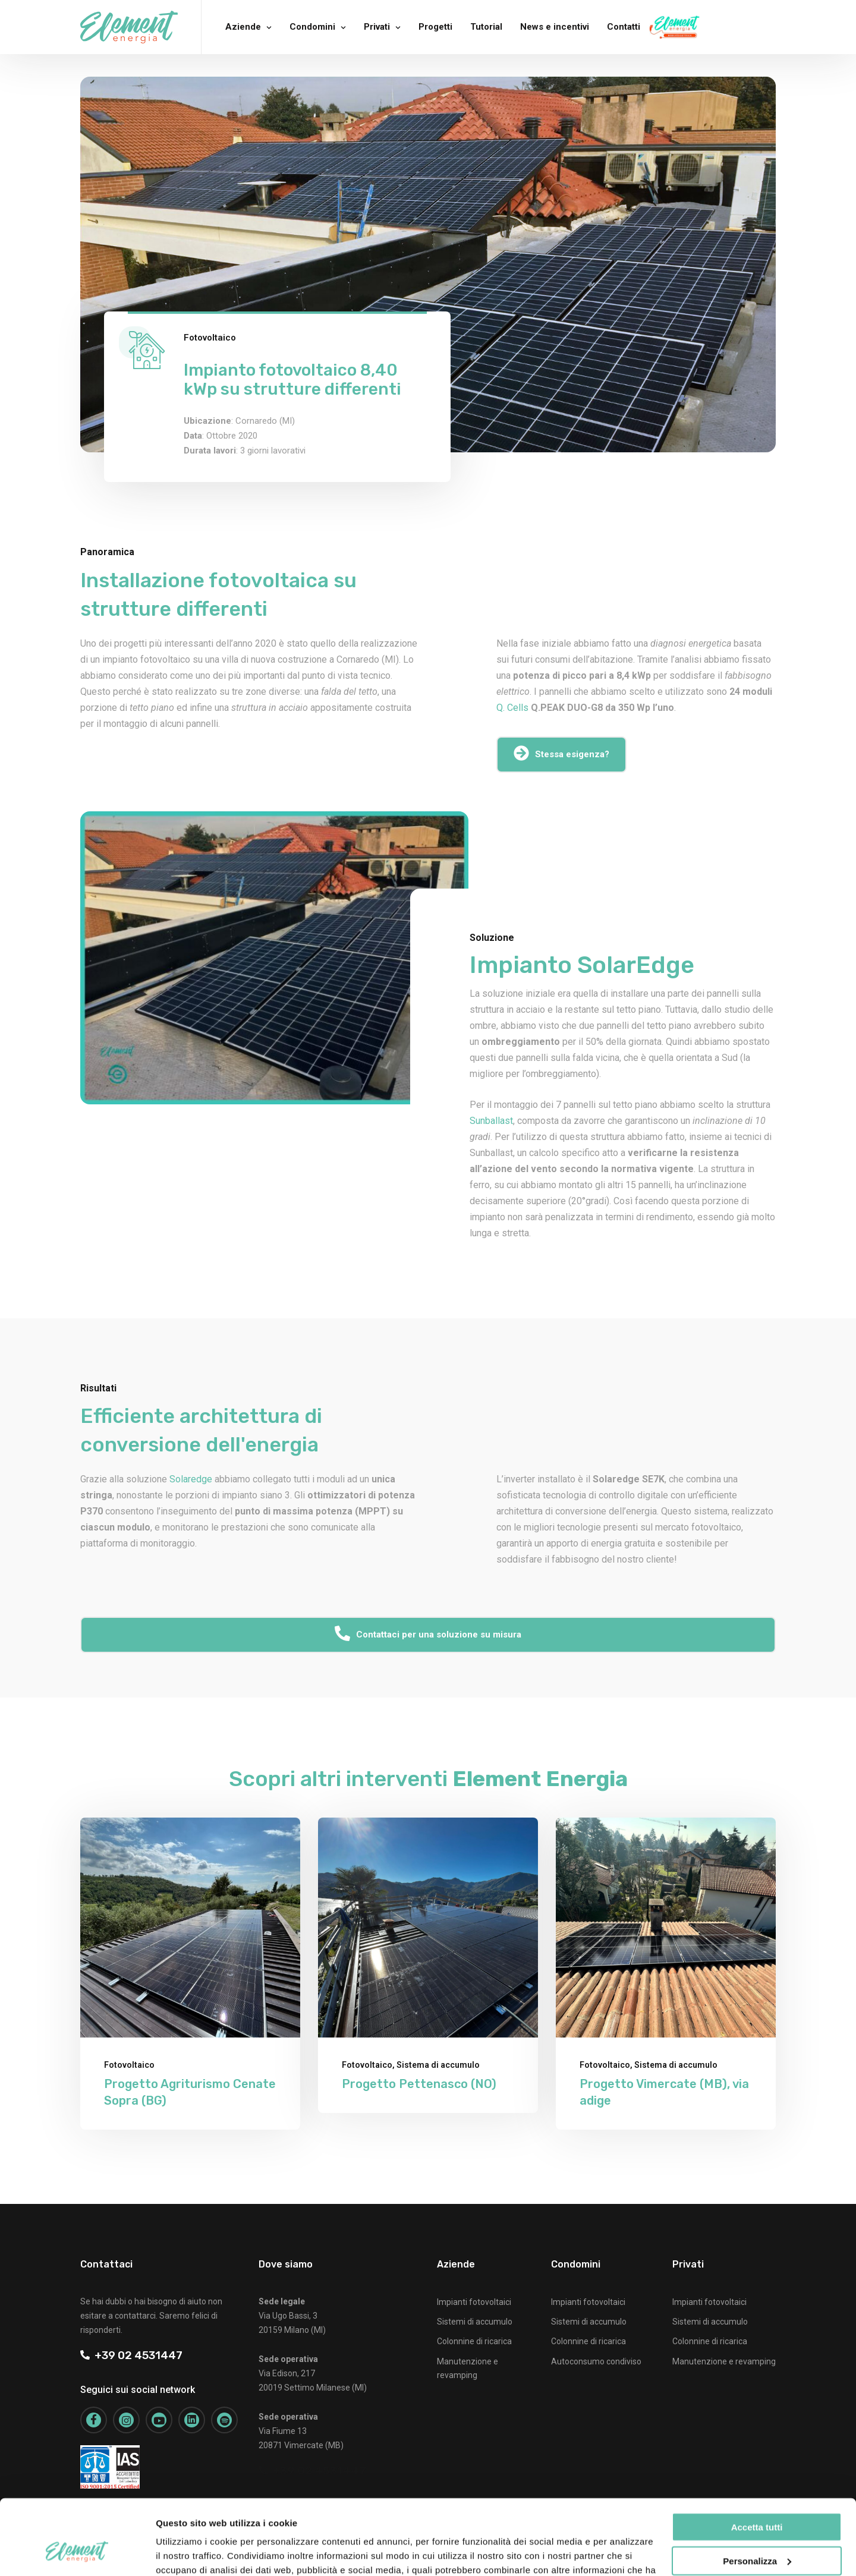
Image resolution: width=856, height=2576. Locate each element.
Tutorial (486, 26)
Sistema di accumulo (438, 2065)
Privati (377, 26)
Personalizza (757, 2496)
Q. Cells (512, 707)
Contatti (623, 26)
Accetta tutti (757, 2463)
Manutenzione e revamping (724, 2361)
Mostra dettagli (188, 2552)
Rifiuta (757, 2530)
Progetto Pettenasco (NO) (419, 2084)
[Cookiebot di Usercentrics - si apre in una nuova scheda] (77, 2553)
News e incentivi (554, 26)
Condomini (312, 26)
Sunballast (491, 1120)
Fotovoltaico (210, 337)
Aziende (243, 26)
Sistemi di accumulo (474, 2321)
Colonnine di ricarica (474, 2341)
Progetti (435, 26)
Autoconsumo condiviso (596, 2361)
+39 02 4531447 (131, 2355)
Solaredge (190, 1479)
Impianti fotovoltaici (474, 2302)
